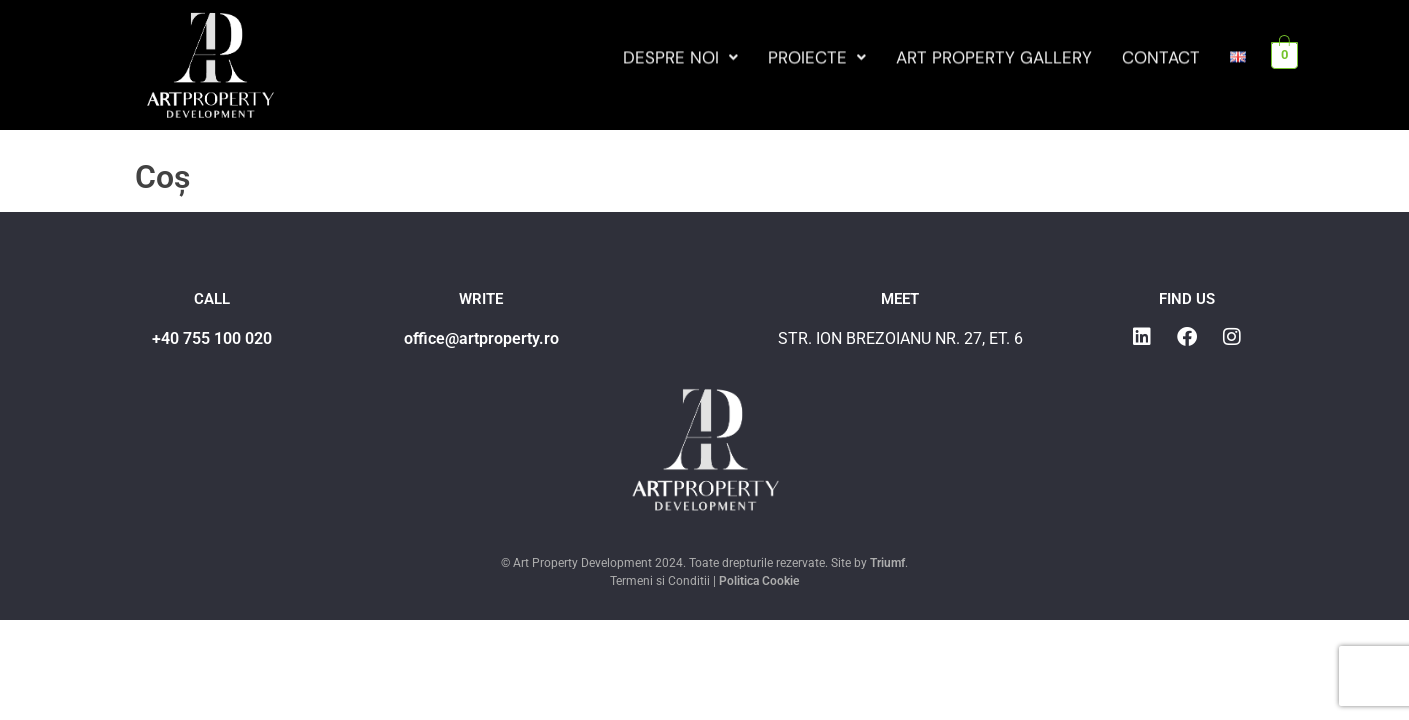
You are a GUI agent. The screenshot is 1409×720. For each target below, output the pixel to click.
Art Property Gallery (994, 60)
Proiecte (817, 60)
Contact (1161, 60)
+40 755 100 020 (212, 338)
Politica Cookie (759, 581)
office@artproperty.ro (481, 338)
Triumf (887, 563)
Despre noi (680, 60)
